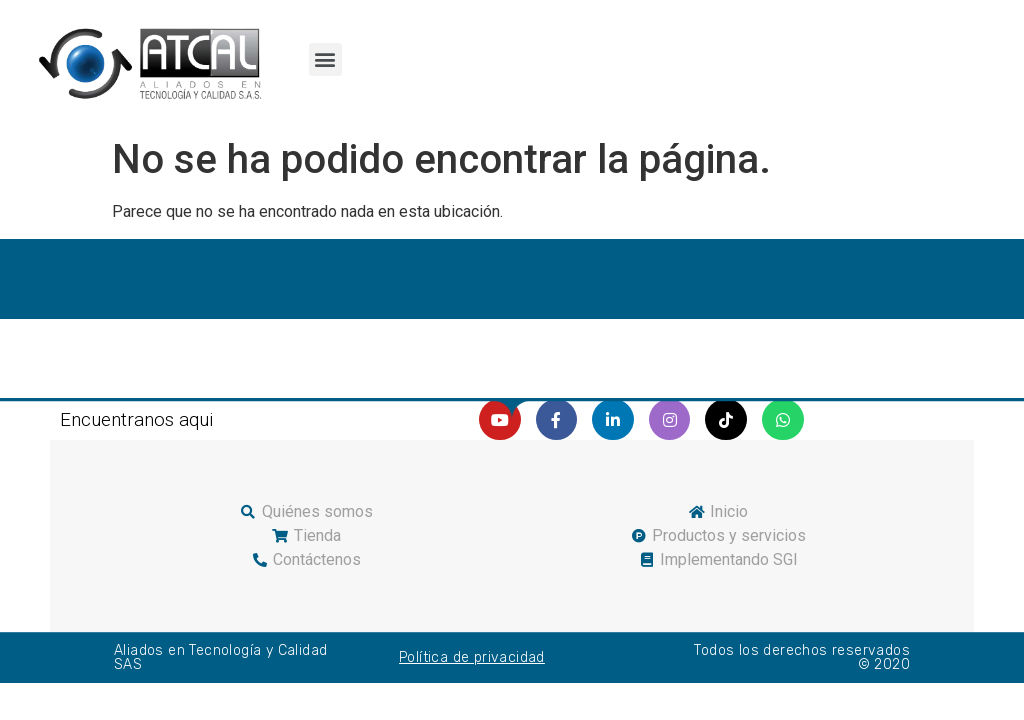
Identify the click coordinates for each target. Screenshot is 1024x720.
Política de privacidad (472, 657)
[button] (325, 59)
